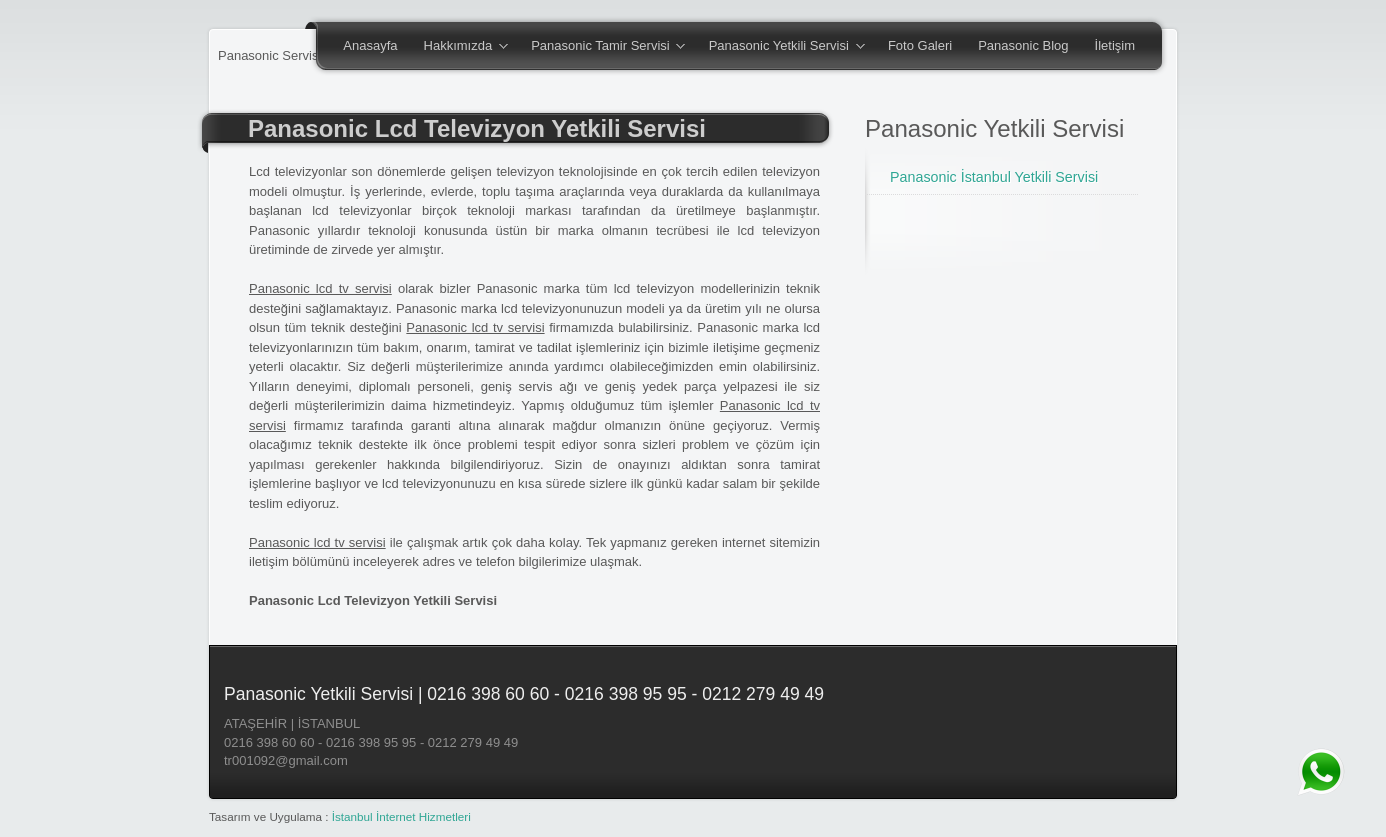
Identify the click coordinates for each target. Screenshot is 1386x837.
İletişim (1115, 45)
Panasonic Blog (1023, 45)
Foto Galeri (920, 45)
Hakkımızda (459, 47)
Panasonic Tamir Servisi (601, 47)
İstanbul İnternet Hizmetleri (401, 816)
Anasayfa (370, 45)
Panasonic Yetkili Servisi (780, 47)
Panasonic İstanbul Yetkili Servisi (994, 177)
